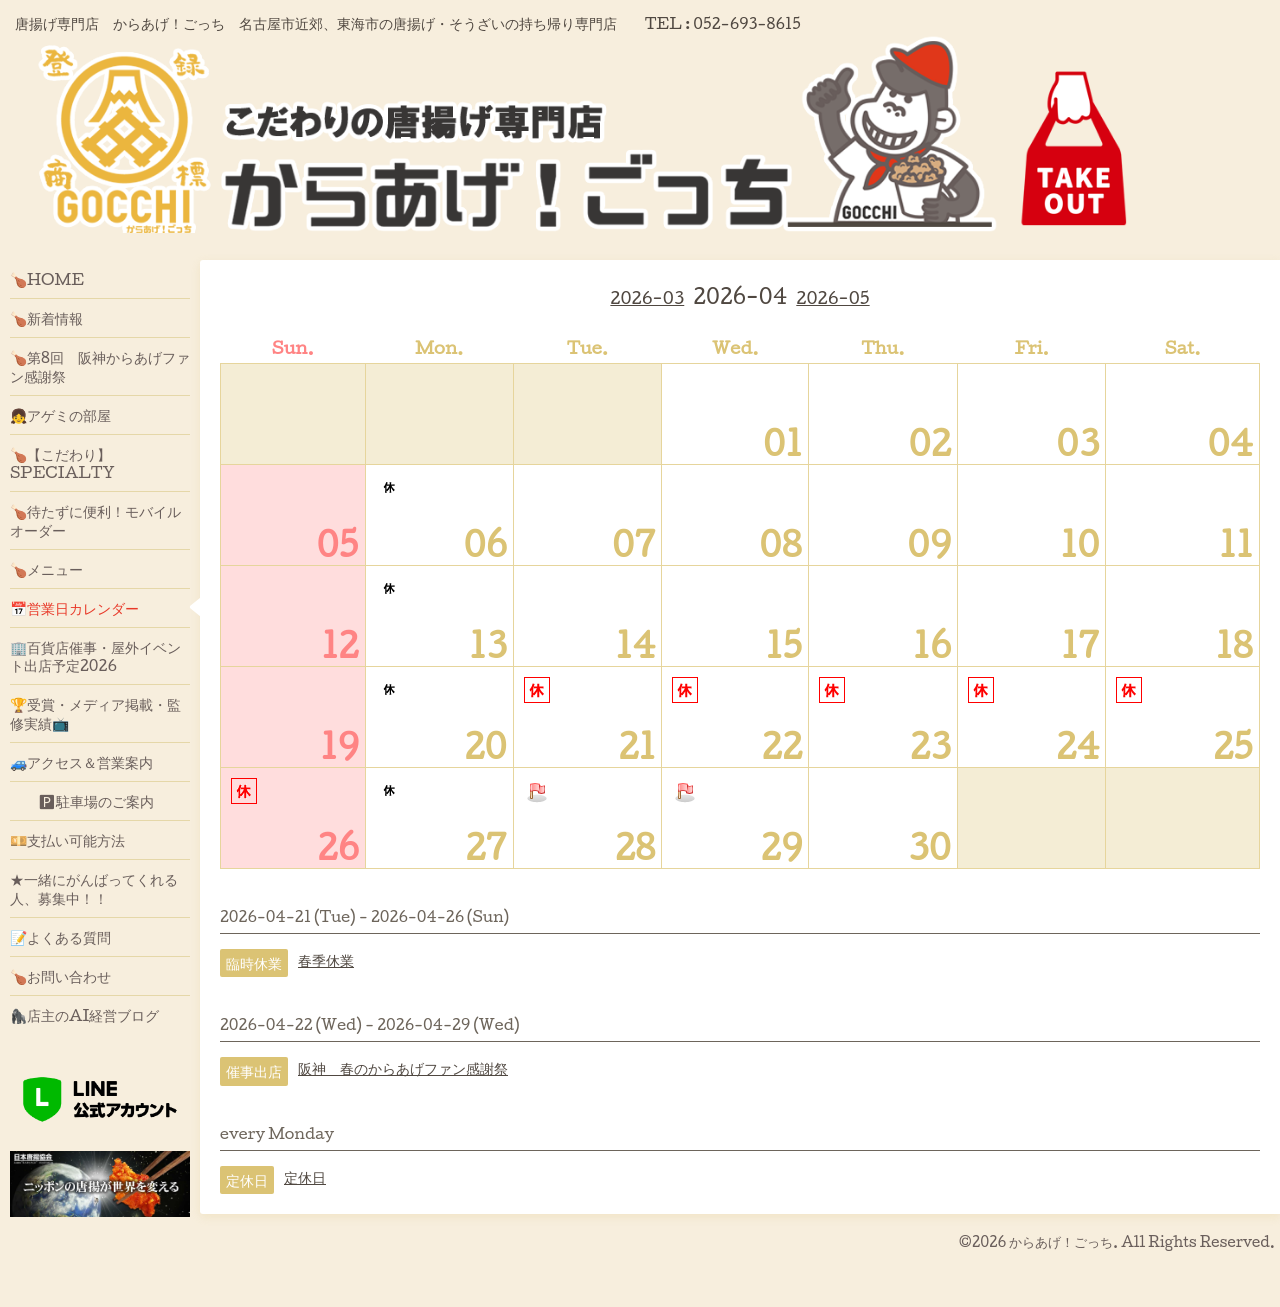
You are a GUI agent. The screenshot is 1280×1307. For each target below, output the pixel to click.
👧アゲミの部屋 (60, 415)
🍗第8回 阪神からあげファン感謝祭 (100, 366)
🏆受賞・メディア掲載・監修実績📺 (95, 713)
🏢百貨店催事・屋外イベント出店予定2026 (95, 656)
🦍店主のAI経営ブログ (85, 1015)
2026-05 (832, 297)
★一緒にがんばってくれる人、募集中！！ (94, 888)
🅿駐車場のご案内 (82, 801)
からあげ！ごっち (1061, 1241)
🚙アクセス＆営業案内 (81, 762)
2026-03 (647, 297)
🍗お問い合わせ (60, 976)
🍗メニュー (46, 569)
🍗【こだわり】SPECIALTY (62, 463)
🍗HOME (47, 279)
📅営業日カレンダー (74, 608)
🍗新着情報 (46, 318)
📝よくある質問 (60, 937)
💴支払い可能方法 (67, 840)
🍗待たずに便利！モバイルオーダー (95, 520)
